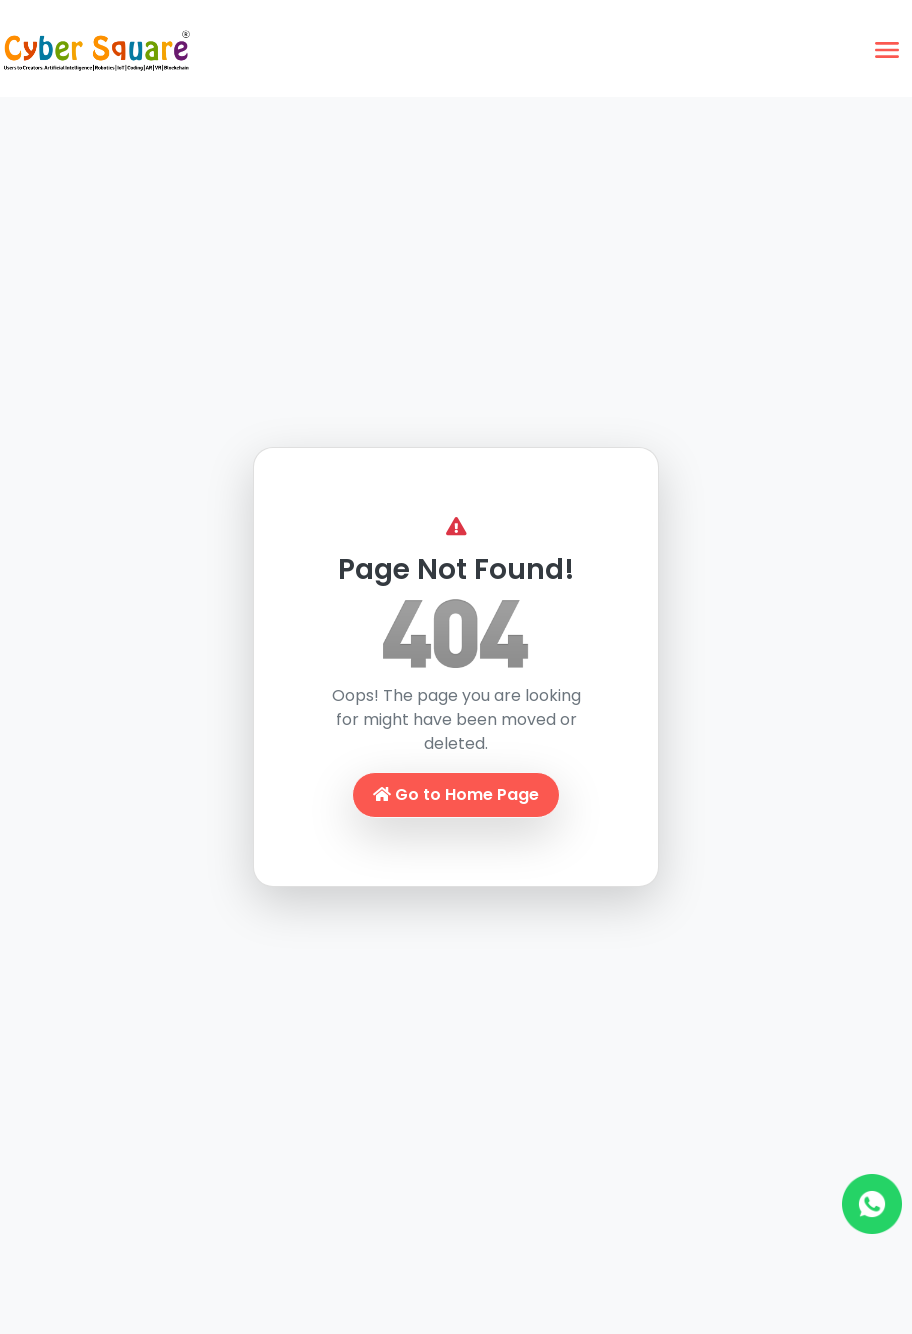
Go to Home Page (456, 794)
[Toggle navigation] (887, 50)
